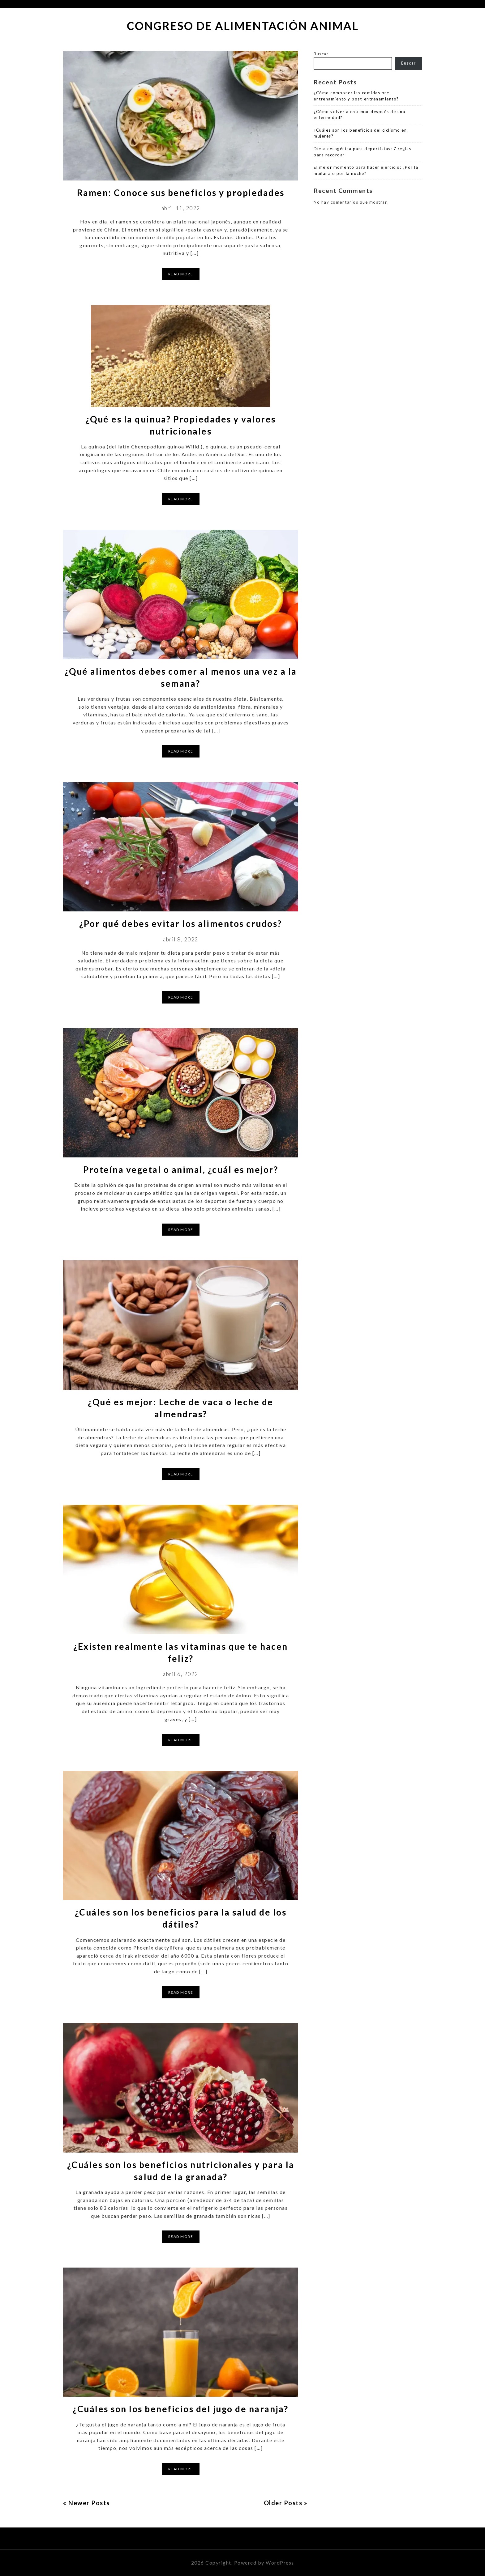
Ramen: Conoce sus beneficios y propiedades (181, 192)
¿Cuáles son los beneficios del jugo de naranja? (181, 2409)
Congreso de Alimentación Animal (242, 25)
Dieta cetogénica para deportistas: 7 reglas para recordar (362, 151)
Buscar (321, 53)
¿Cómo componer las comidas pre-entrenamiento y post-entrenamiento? (356, 95)
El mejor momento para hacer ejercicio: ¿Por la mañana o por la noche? (366, 170)
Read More (180, 274)
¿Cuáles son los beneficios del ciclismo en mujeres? (360, 133)
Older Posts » (286, 2502)
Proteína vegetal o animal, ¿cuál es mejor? (180, 1169)
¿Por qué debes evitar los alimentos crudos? (180, 923)
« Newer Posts (86, 2502)
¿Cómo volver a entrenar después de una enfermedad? (359, 114)
